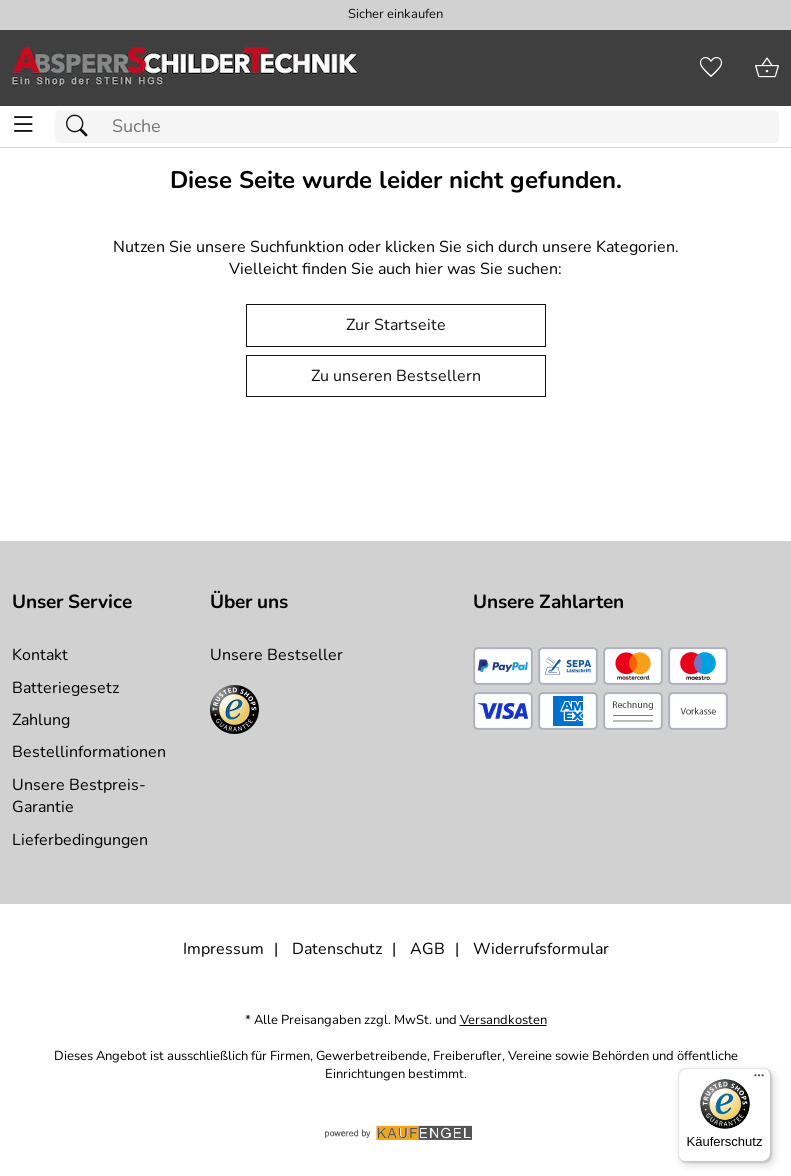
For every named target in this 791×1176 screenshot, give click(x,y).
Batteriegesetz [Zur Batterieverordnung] (65, 688)
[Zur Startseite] (185, 68)
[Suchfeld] (417, 126)
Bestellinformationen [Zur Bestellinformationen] (89, 752)
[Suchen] (82, 126)
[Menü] (759, 1080)
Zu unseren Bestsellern (396, 376)
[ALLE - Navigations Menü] (23, 124)
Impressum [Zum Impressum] (223, 949)
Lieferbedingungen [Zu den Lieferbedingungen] (80, 840)
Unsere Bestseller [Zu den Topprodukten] (276, 655)
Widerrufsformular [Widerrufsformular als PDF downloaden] (541, 949)
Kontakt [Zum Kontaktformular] (40, 655)
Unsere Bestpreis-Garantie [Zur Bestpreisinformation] (79, 796)
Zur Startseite (396, 325)
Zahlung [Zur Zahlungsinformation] (41, 720)
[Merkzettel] (711, 68)
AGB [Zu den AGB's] (427, 949)
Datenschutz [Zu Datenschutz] (337, 949)
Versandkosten (503, 1020)
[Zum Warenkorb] (767, 68)
